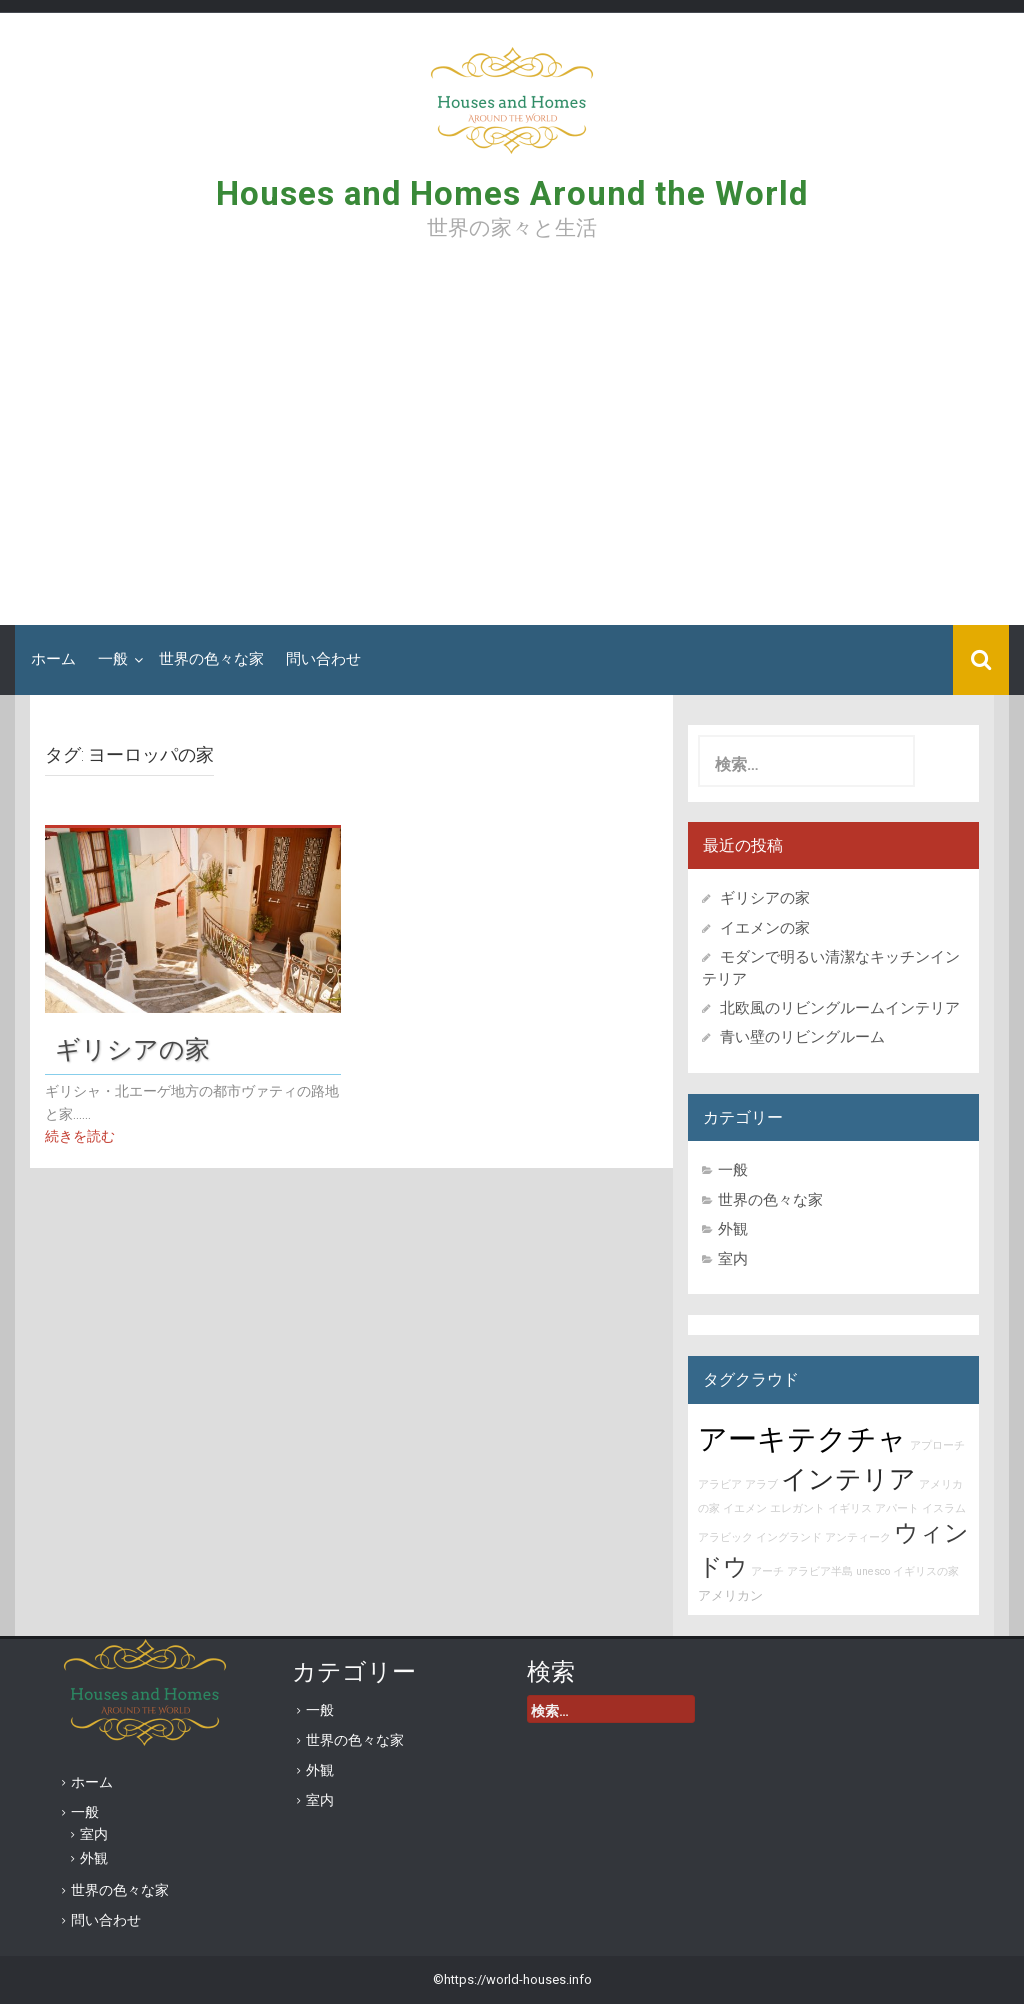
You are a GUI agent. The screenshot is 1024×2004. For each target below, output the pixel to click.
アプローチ (937, 1445)
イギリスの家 (926, 1571)
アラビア (720, 1484)
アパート (897, 1508)
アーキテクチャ (802, 1439)
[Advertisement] (512, 440)
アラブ (761, 1484)
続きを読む (80, 1136)
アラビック (725, 1537)
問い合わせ (323, 659)
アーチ (767, 1571)
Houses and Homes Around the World (512, 193)
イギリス (850, 1508)
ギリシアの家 (145, 1049)
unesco (873, 1571)
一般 (113, 659)
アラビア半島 (820, 1571)
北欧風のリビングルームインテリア (840, 1008)
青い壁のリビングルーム (802, 1037)
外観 (733, 1229)
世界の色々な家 (211, 659)
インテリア (848, 1479)
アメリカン (730, 1595)
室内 (733, 1259)
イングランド (789, 1537)
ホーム (53, 659)
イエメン (745, 1508)
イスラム (944, 1508)
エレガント (797, 1508)
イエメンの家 (765, 928)
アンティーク (858, 1537)
